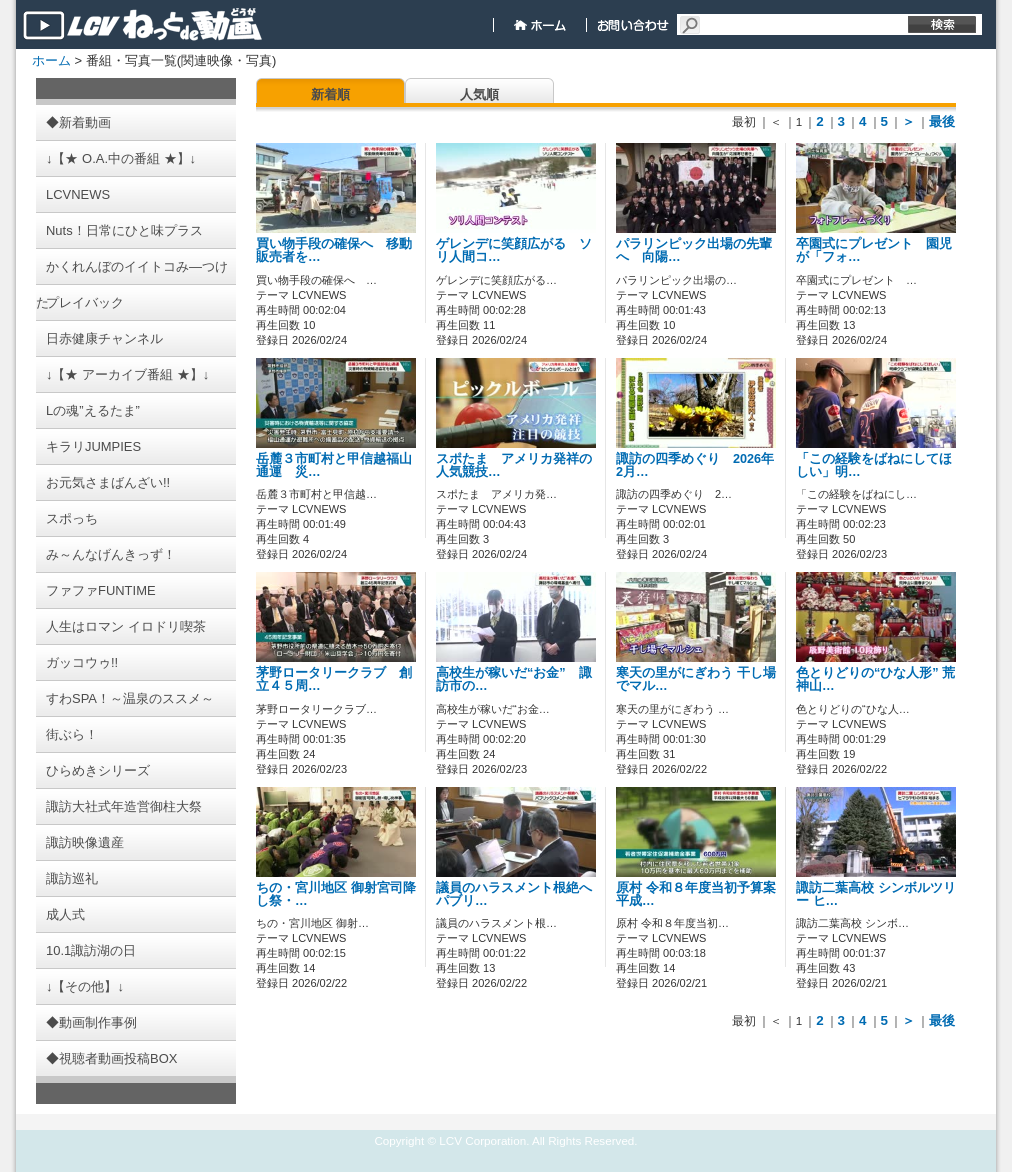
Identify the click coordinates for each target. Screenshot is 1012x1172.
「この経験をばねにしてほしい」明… (874, 465)
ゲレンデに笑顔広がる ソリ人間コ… (514, 250)
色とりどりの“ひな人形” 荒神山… (875, 679)
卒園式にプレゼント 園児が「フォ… (874, 250)
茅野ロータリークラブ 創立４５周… (334, 679)
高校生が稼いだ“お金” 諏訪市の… (514, 679)
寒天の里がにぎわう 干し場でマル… (696, 679)
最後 (942, 121)
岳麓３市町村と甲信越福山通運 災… (334, 465)
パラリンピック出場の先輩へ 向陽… (694, 250)
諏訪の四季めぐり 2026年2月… (695, 465)
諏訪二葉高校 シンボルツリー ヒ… (876, 894)
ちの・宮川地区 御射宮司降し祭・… (336, 894)
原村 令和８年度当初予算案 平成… (696, 894)
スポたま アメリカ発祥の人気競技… (514, 465)
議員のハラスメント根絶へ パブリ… (514, 894)
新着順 (330, 94)
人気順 (479, 94)
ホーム (51, 60)
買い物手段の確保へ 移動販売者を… (334, 250)
